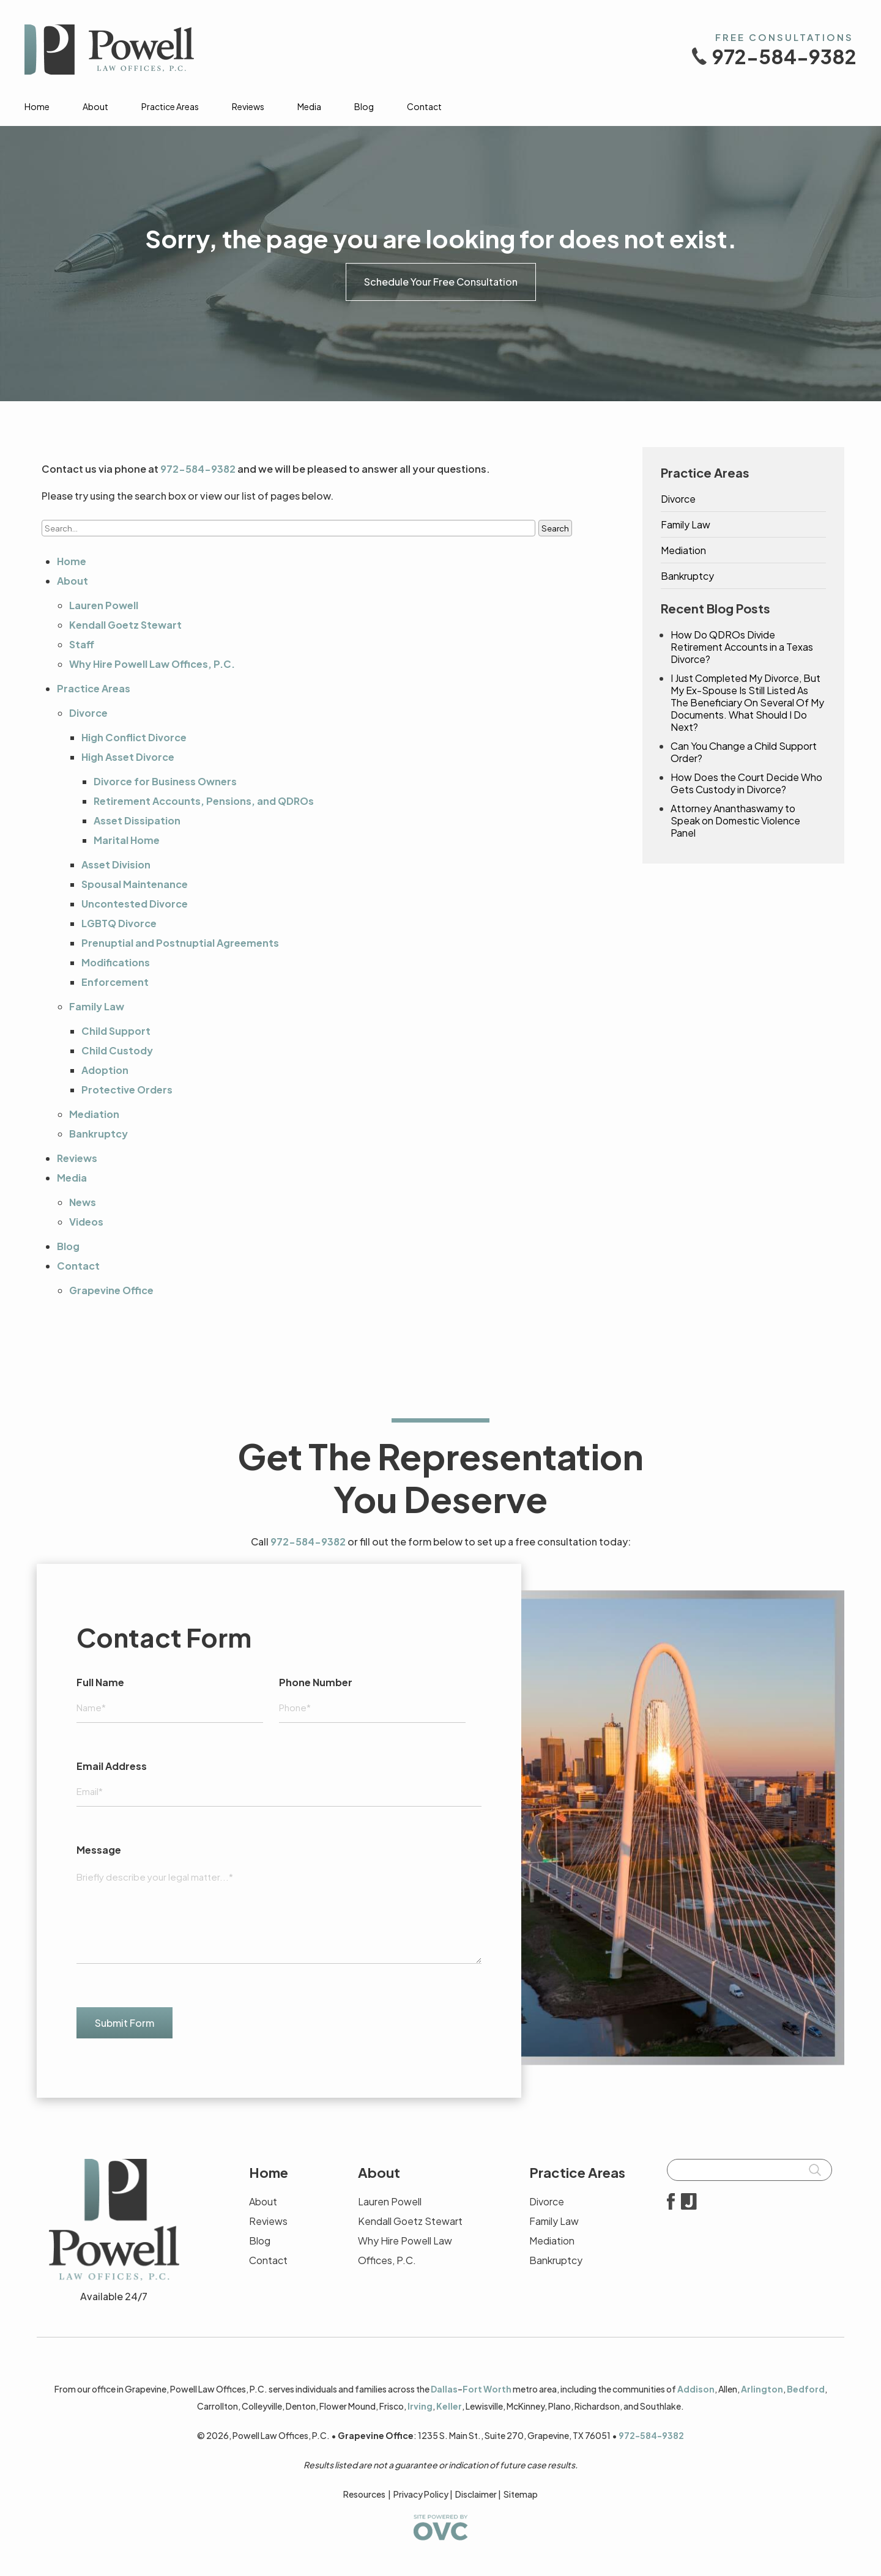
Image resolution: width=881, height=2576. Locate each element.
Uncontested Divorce (134, 903)
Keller (449, 2405)
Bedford (806, 2388)
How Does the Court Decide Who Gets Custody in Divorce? (746, 783)
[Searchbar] (749, 2170)
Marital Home (127, 840)
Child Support (116, 1030)
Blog (364, 106)
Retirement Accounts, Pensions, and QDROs (204, 800)
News (82, 1202)
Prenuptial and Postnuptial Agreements (180, 942)
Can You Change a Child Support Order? (744, 752)
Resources (364, 2494)
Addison (696, 2388)
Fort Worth (487, 2388)
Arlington (762, 2388)
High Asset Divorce (127, 756)
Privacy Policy (420, 2494)
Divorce (88, 712)
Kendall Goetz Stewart (125, 624)
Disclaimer (476, 2494)
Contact (424, 106)
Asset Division (116, 864)
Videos (86, 1221)
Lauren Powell (103, 605)
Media (309, 106)
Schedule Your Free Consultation (441, 281)
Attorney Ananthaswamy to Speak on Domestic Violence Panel (735, 820)
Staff (81, 644)
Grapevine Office (111, 1290)
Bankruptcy (98, 1133)
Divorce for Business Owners (165, 781)
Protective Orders (127, 1089)
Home (37, 106)
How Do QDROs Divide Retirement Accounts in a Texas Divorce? (742, 647)
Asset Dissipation (137, 820)
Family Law (96, 1006)
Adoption (104, 1070)
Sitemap (521, 2494)
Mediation (94, 1114)
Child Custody (117, 1050)
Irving (420, 2405)
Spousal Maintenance (134, 884)
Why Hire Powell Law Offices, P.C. (152, 663)
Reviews (248, 106)
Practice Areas (170, 106)
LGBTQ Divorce (119, 923)
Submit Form (124, 2022)
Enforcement (115, 981)
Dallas (444, 2388)
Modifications (115, 962)
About (95, 106)
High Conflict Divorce (134, 737)
